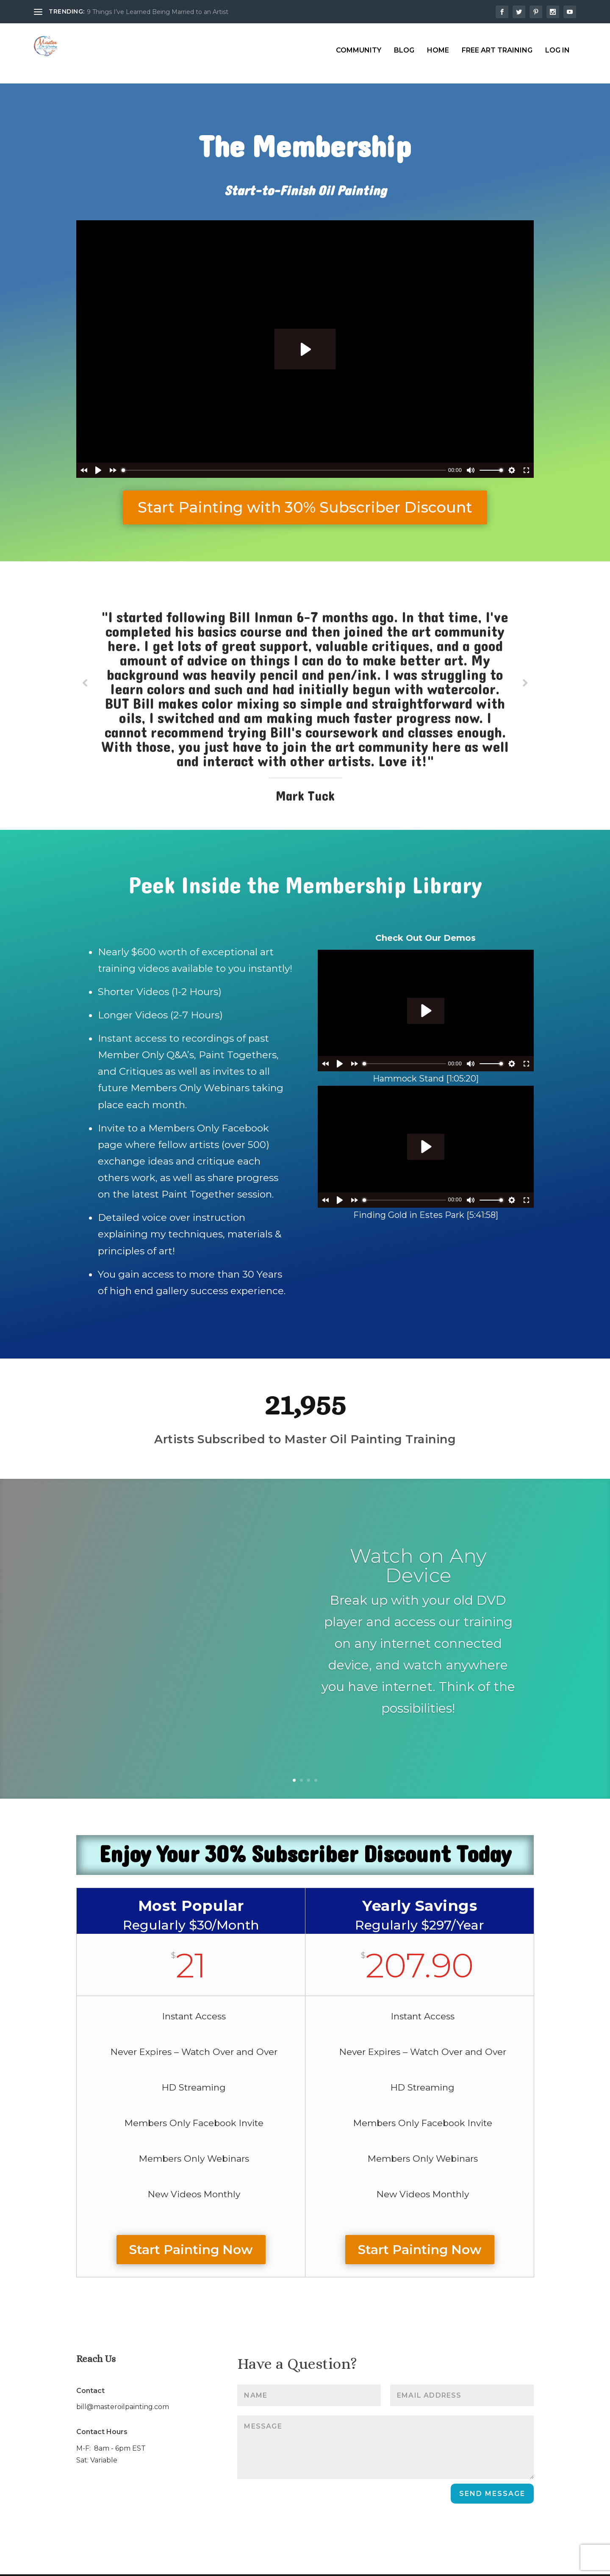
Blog (404, 43)
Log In (557, 43)
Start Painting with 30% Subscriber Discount (305, 486)
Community (358, 43)
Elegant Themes (98, 2565)
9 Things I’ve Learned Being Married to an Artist (157, 12)
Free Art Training (497, 43)
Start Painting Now (191, 2228)
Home (438, 43)
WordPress (184, 2565)
